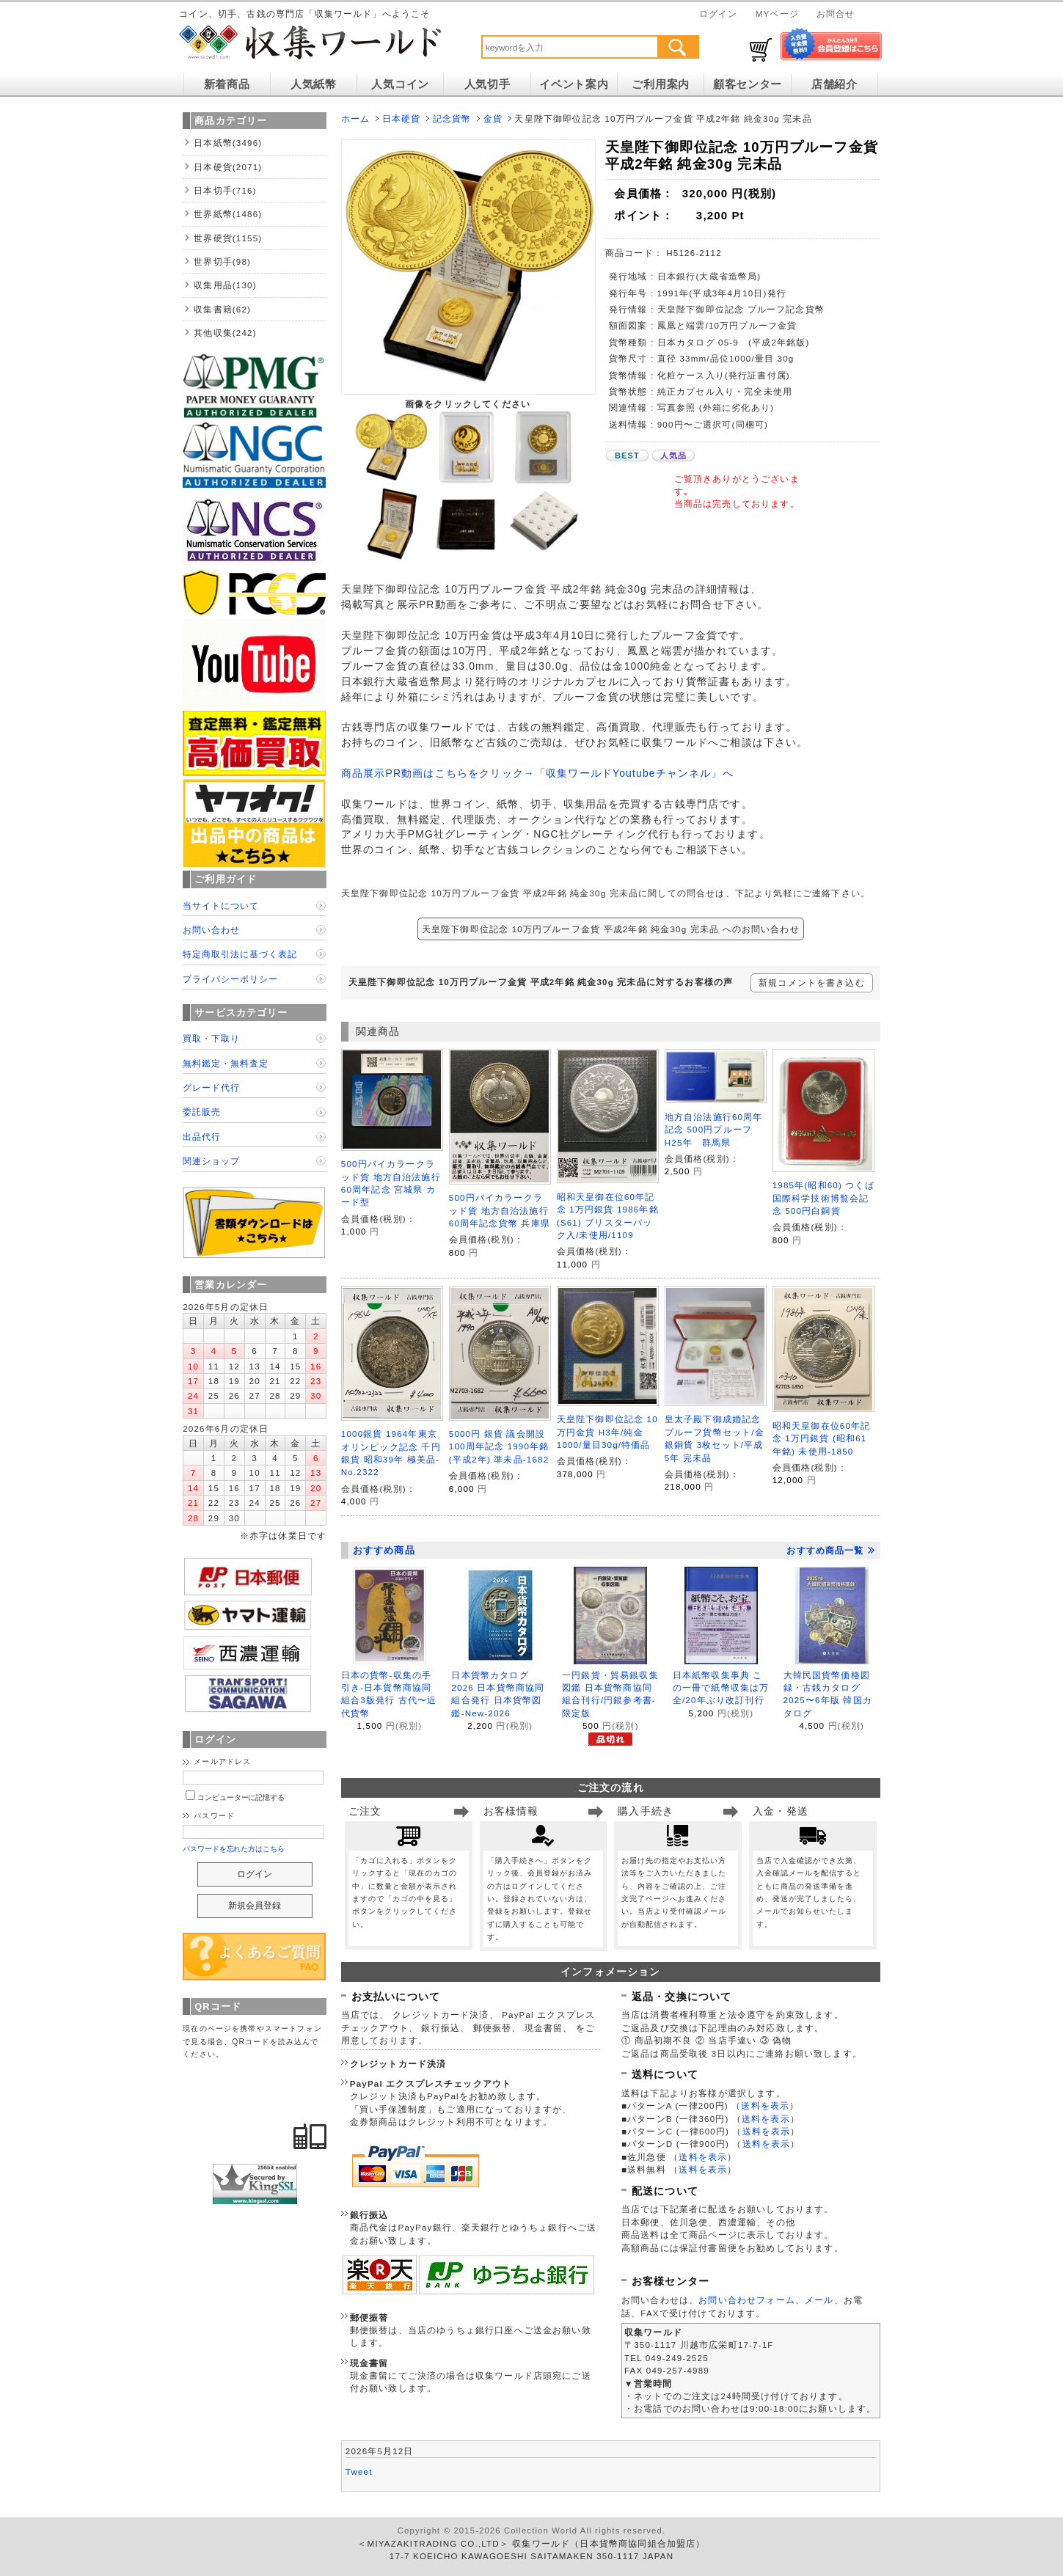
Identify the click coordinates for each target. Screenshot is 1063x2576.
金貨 (493, 118)
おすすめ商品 (384, 1550)
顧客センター (747, 84)
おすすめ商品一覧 (830, 1550)
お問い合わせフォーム (746, 2300)
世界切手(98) (222, 261)
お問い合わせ (211, 929)
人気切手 (487, 84)
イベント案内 (573, 84)
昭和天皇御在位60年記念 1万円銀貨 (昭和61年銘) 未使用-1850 (821, 1438)
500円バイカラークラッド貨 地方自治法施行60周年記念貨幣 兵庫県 (499, 1210)
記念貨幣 (452, 118)
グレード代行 (211, 1087)
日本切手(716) (225, 190)
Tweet (359, 2471)
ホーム (355, 118)
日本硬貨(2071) (228, 167)
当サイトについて (221, 905)
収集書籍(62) (222, 309)
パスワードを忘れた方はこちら (234, 1849)
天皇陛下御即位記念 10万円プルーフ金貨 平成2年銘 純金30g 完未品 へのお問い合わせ (611, 929)
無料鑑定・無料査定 (226, 1063)
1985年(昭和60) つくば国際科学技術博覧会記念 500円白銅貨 (823, 1197)
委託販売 (202, 1111)
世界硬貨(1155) (228, 238)
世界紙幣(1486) (228, 214)
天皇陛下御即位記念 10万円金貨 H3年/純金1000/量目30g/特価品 (607, 1431)
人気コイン (400, 84)
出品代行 (202, 1136)
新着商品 (227, 84)
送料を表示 (765, 2105)
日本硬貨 (401, 118)
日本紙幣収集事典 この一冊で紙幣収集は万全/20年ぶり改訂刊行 (721, 1687)
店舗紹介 (834, 84)
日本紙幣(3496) (228, 142)
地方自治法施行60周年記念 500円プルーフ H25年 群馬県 (714, 1129)
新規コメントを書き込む (812, 982)
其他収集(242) (225, 332)
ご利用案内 (661, 84)
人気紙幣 (314, 84)
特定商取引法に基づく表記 (240, 954)
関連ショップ (211, 1161)
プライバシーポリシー (230, 979)
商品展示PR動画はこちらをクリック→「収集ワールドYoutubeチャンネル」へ (537, 773)
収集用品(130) (225, 285)
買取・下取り (211, 1038)
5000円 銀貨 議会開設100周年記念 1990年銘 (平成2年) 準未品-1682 (499, 1446)
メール (819, 2300)
